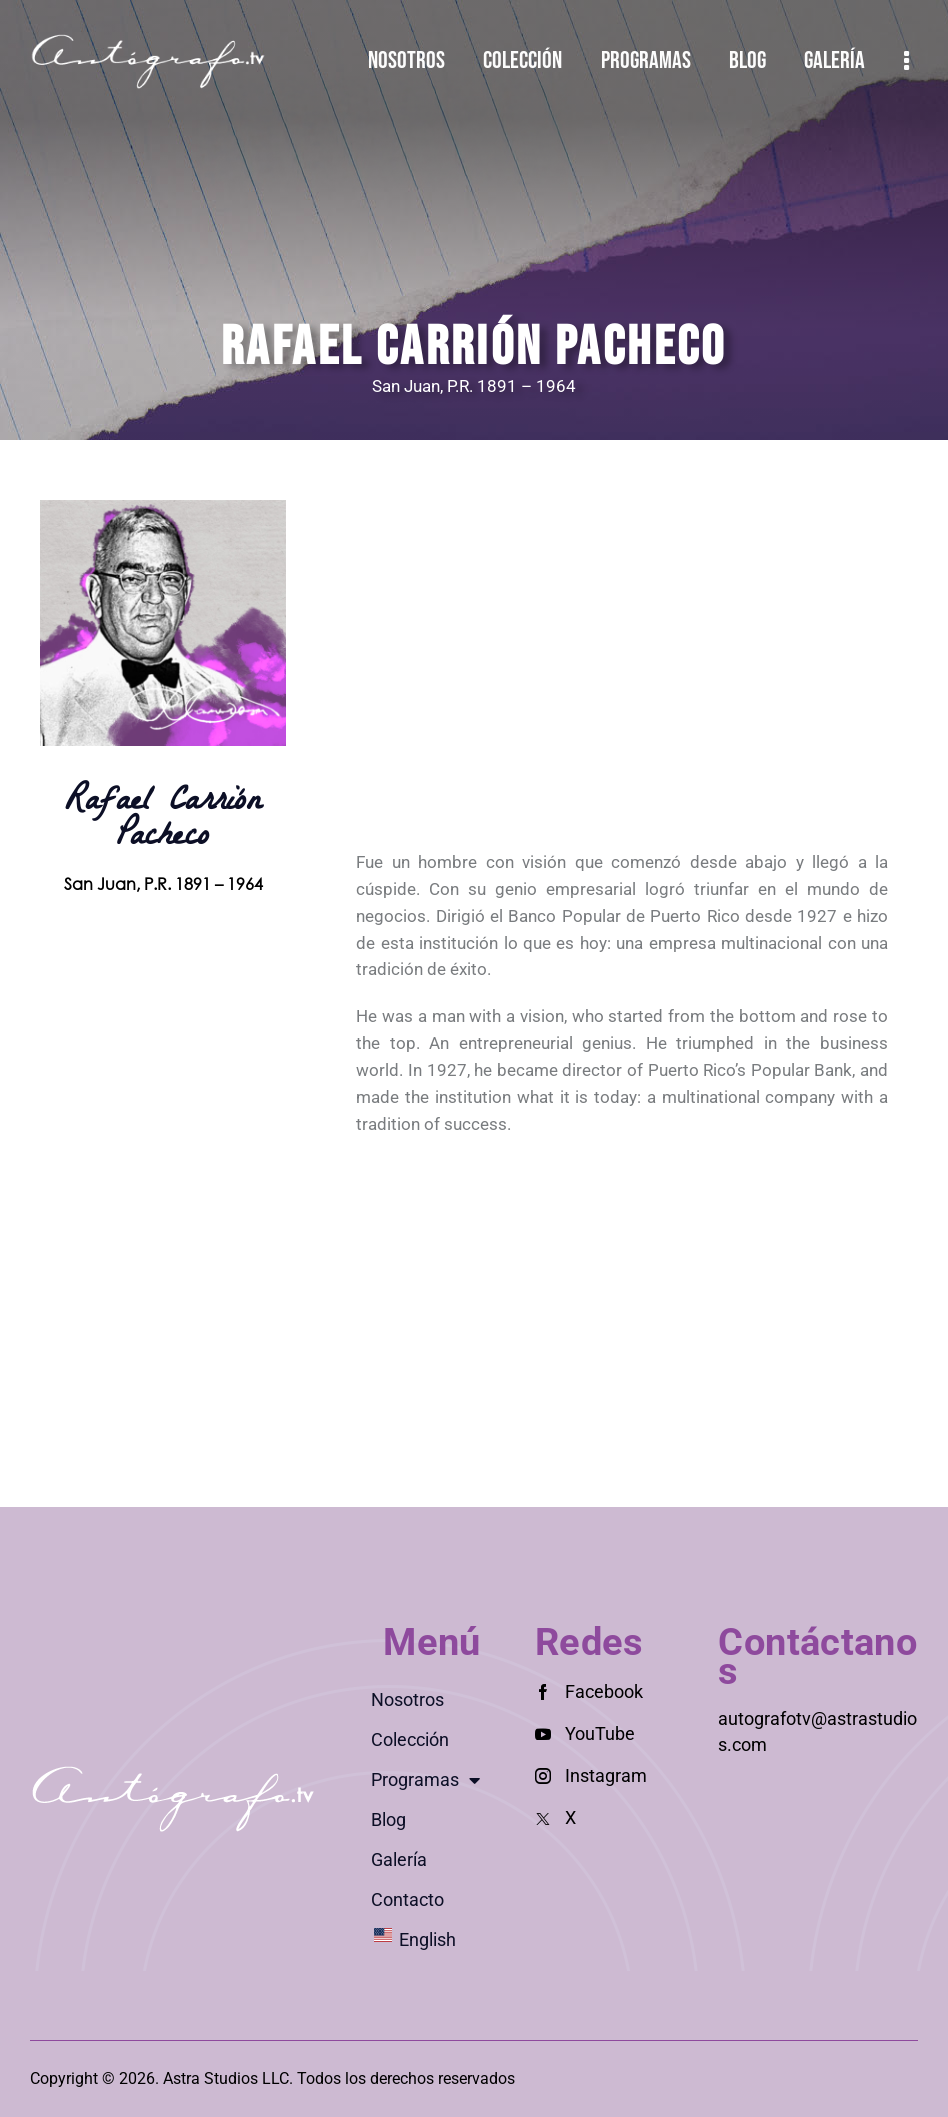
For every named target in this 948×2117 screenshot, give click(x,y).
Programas (425, 1780)
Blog (388, 1819)
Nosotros (407, 1699)
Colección (410, 1739)
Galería (399, 1859)
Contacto (407, 1899)
